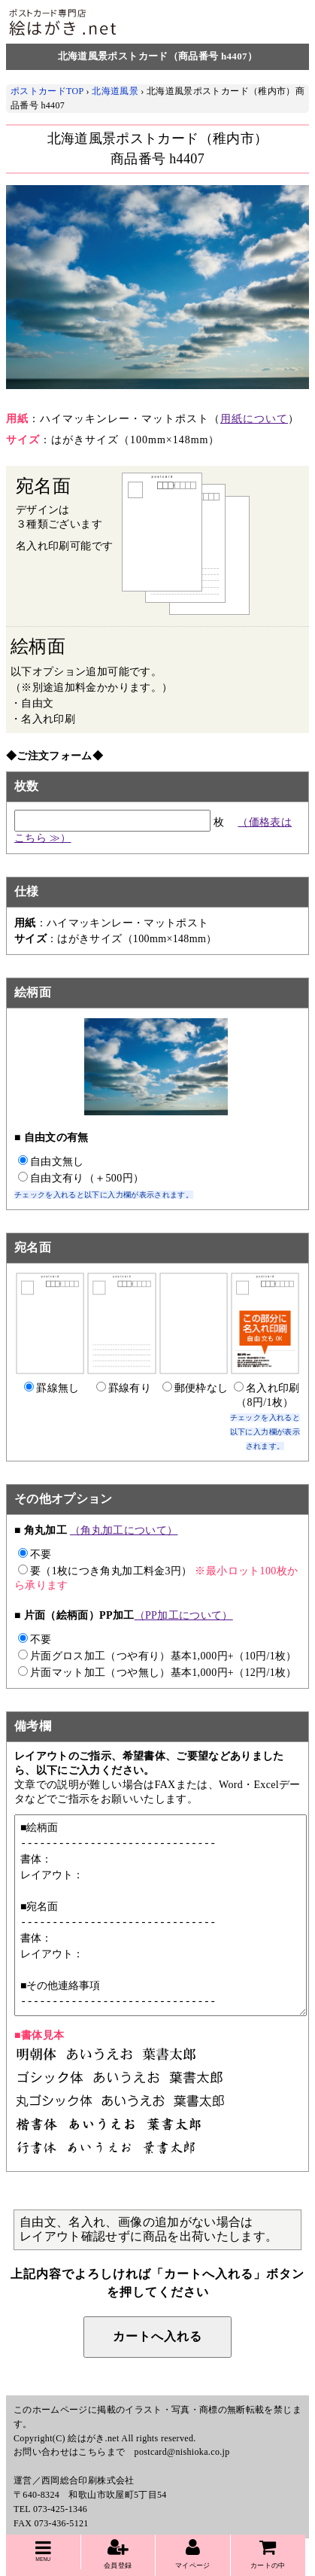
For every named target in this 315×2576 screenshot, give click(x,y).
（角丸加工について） (124, 1530)
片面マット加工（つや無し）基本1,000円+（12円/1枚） (157, 1672)
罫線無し (51, 1388)
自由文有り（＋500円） (81, 1178)
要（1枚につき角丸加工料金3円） (105, 1571)
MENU (43, 2550)
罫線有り (123, 1388)
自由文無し (51, 1161)
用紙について (254, 418)
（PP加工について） (184, 1615)
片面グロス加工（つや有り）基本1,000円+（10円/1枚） (157, 1656)
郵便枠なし (195, 1388)
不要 (35, 1554)
